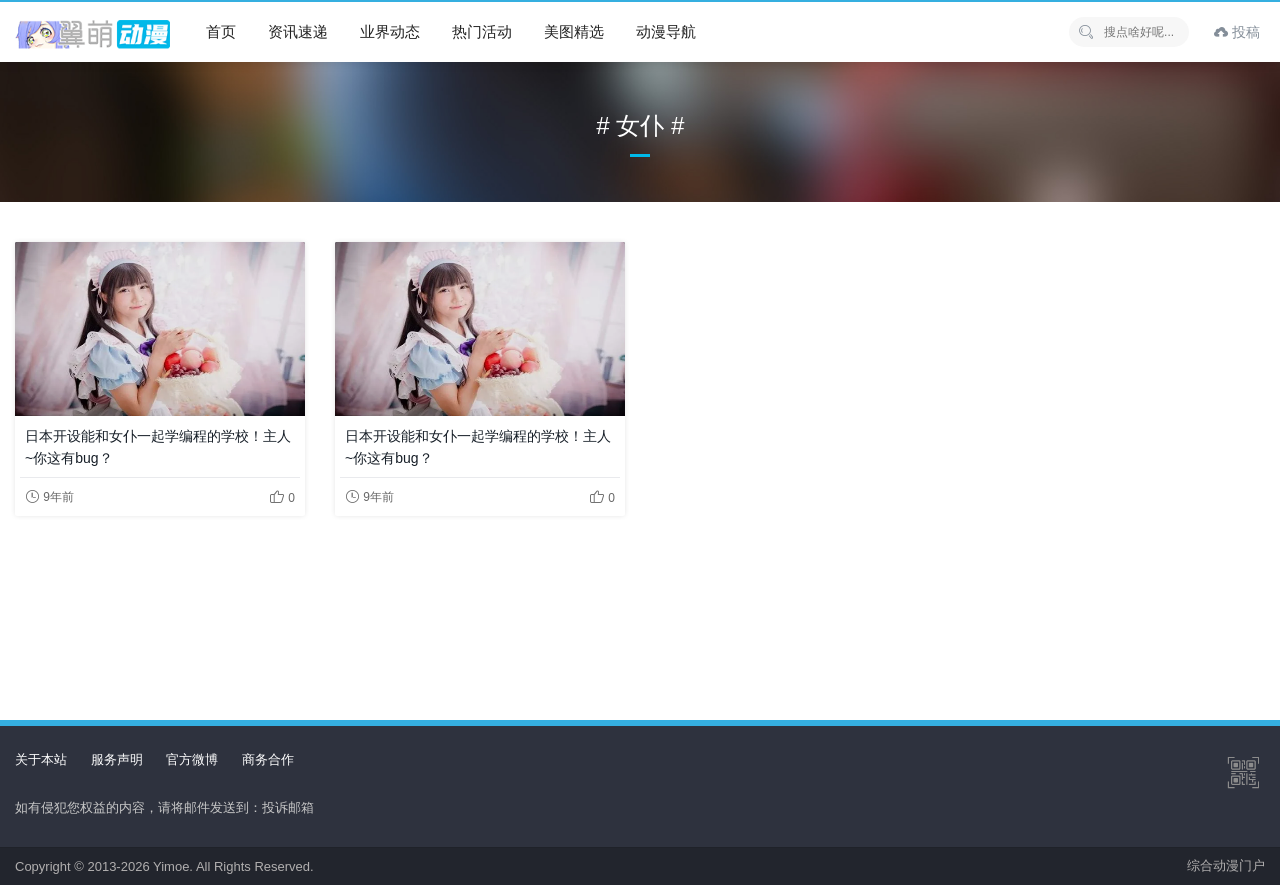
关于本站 (41, 759)
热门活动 (482, 31)
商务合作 (268, 759)
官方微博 (192, 759)
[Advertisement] (640, 602)
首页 (221, 31)
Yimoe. (173, 866)
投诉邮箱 (288, 807)
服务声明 (117, 759)
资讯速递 (298, 31)
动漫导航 (666, 31)
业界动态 (390, 31)
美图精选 (574, 31)
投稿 (1237, 32)
